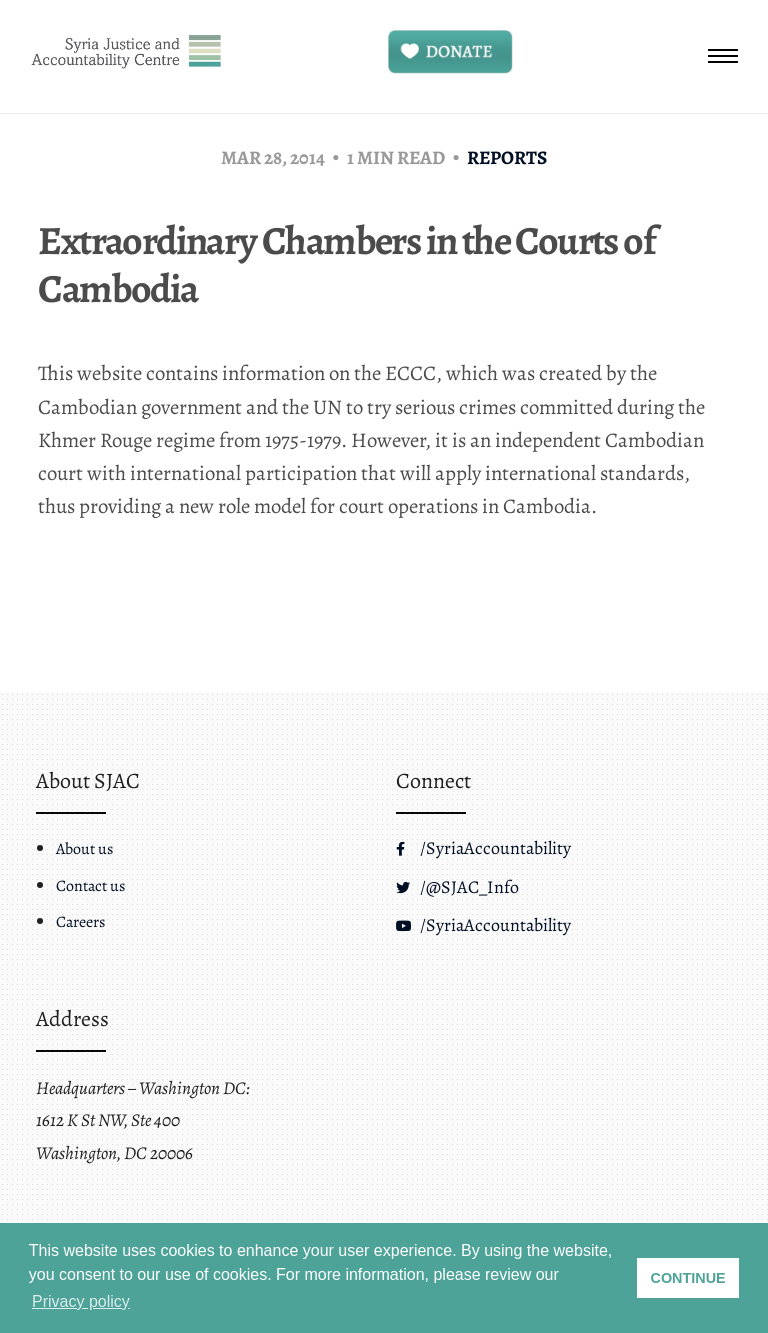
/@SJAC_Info (457, 887)
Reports (507, 157)
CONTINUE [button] (688, 1278)
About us (84, 849)
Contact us (90, 886)
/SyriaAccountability (483, 848)
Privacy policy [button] (81, 1301)
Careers (80, 922)
